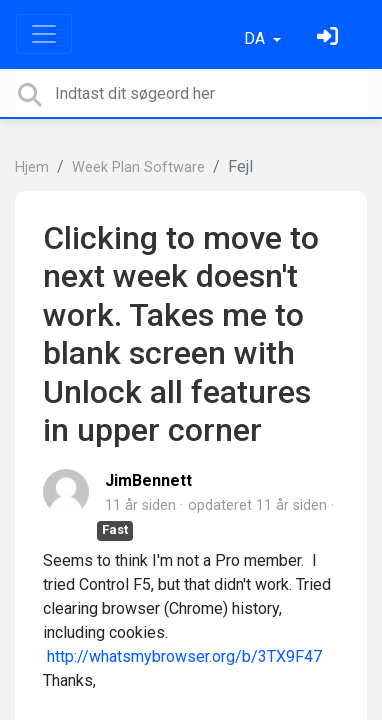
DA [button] (256, 38)
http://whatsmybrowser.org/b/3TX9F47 (184, 656)
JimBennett (148, 480)
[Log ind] (330, 38)
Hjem (32, 167)
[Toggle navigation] (44, 34)
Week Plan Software (138, 167)
